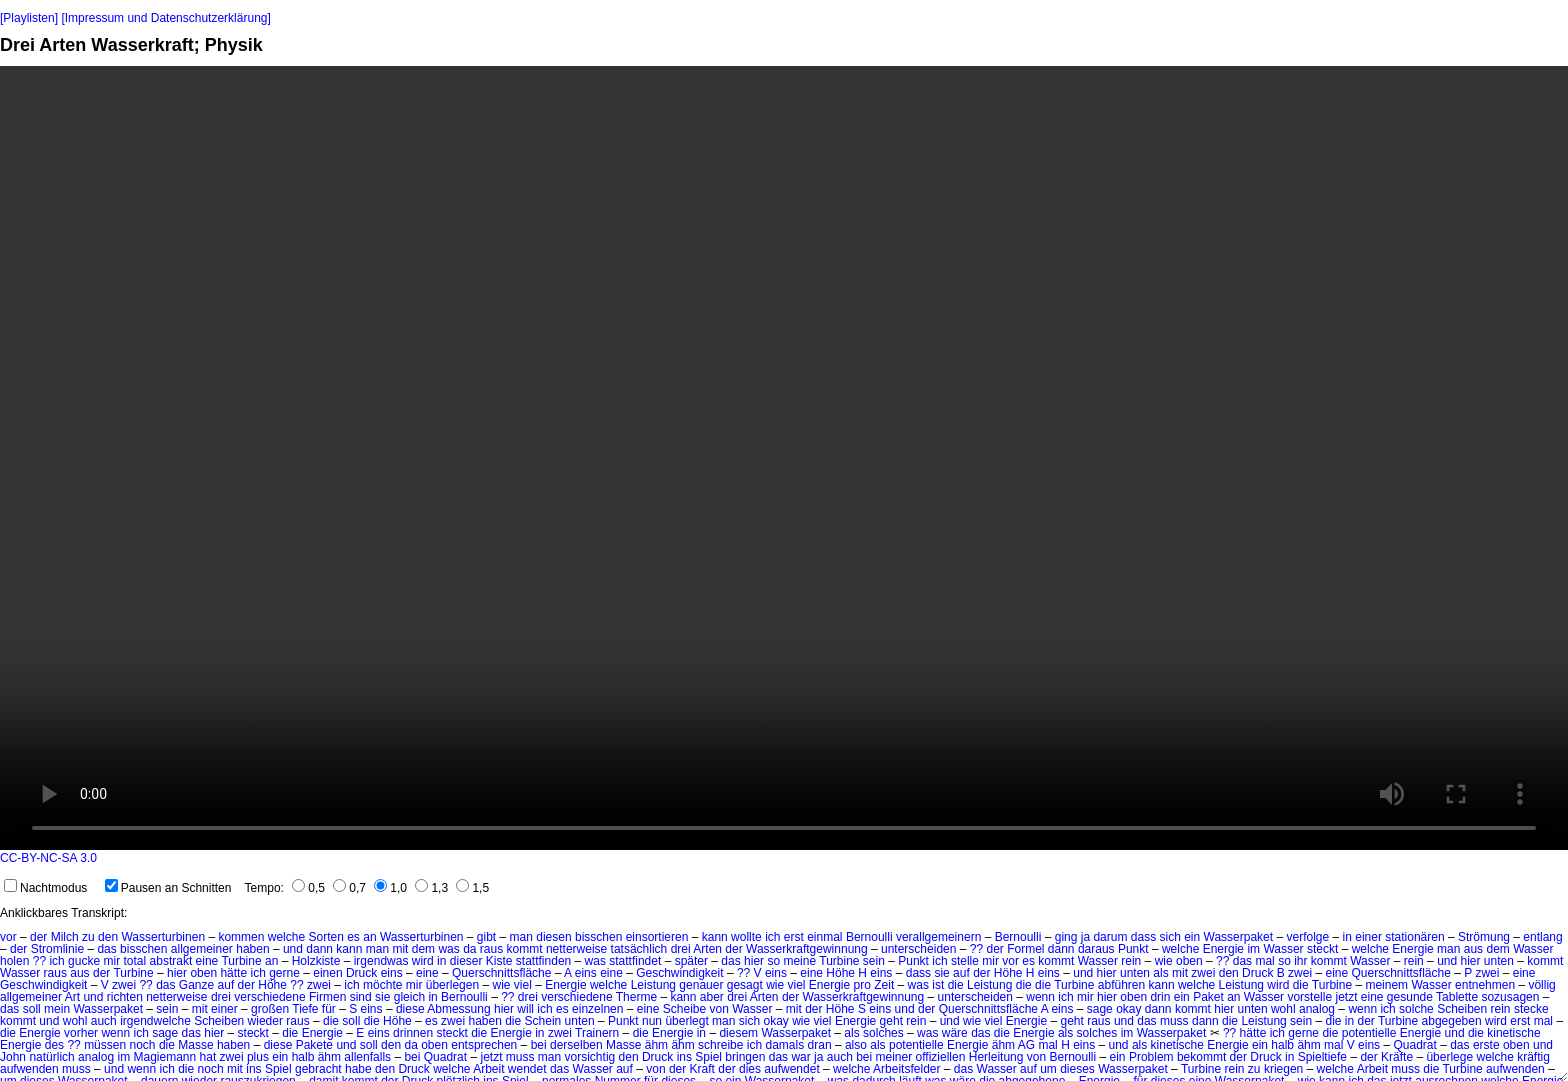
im (1253, 949)
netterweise (576, 949)
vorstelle (1309, 997)
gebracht (318, 1069)
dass (1143, 937)
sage (1100, 1009)
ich (772, 937)
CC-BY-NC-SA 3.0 (48, 858)
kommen (241, 937)
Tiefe (305, 1009)
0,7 (349, 888)
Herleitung (996, 1057)
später (691, 961)
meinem (1386, 985)
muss (1174, 1021)
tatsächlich (639, 949)
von (719, 1009)
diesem (738, 1033)
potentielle (1369, 1033)
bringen (745, 1057)
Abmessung (458, 1009)
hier (754, 961)
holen (14, 961)
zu (88, 937)
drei (681, 949)
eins (392, 973)
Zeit (884, 985)
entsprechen (484, 1045)
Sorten (325, 937)
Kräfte (1397, 1057)
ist (938, 985)
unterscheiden (918, 949)
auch (104, 1021)
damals (785, 1045)
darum (1110, 937)
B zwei (1294, 973)
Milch (65, 937)
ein (1192, 937)
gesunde (1410, 997)
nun (652, 1021)
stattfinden (543, 961)
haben (252, 949)
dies (750, 1069)
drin (1160, 997)
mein (57, 1009)
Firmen (327, 997)
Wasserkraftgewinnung (807, 949)
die (956, 985)
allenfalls (367, 1057)
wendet (527, 1069)
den (108, 937)
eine (207, 961)
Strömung (1484, 937)
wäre (955, 1033)
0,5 (308, 888)
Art (72, 997)
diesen (553, 937)
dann (319, 949)
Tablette (1457, 997)
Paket (1208, 997)
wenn (1040, 997)
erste (1486, 1045)
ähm (656, 1045)
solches (883, 1033)
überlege (1449, 1057)
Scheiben (1462, 1009)
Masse (195, 1045)
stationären (1414, 937)
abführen (1121, 985)
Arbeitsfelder (906, 1069)
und (293, 949)
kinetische (1513, 1033)
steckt (1322, 949)
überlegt (686, 1021)
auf (961, 973)
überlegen (452, 985)
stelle (965, 961)
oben (1189, 961)
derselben (576, 1045)
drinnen (413, 1033)
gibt (486, 937)
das (106, 949)
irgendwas (381, 961)
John (13, 1057)
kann (715, 937)
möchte (382, 985)
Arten (707, 949)
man (521, 937)
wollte (746, 937)
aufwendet (791, 1069)
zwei (1203, 973)
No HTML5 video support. (784, 458)
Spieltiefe (1322, 1057)
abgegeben (1452, 1021)
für (329, 1009)
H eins (875, 973)
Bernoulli (869, 937)
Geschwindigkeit (679, 973)
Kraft (702, 1069)
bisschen (598, 937)
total (135, 961)
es (353, 937)
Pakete (314, 1045)
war (800, 1057)
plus (258, 1057)
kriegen (1283, 1069)
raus (491, 949)
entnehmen (1485, 985)
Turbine (241, 961)
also (856, 1045)
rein (1131, 961)
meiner (894, 1057)
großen (270, 1009)
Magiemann (164, 1057)
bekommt (1201, 1057)
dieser (466, 961)
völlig (1541, 985)
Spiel (708, 1057)
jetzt (1346, 997)
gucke (84, 961)
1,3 (431, 888)
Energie (1223, 949)
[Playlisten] (29, 18)
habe (358, 1069)
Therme (636, 997)
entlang (1542, 937)
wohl (1283, 1009)
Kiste (499, 961)
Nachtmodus (45, 888)
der (38, 937)
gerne (284, 973)
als (1160, 973)
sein (874, 961)
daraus (1096, 949)
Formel (1025, 949)
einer (1368, 937)
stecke (1531, 1009)
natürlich (51, 1057)
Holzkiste (316, 961)
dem (423, 949)
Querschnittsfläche (501, 973)
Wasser (1283, 949)
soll (32, 1009)
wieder (265, 1021)
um (1048, 1069)
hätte (233, 973)
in (1347, 937)
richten (125, 997)
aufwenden (29, 1069)
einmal (824, 937)
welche (286, 937)
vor (8, 937)
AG (1026, 1045)
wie (1164, 961)
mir (111, 961)
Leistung (653, 985)
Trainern (597, 1033)
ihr (1300, 961)
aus (1473, 949)
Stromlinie (57, 949)
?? (976, 949)
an (369, 937)
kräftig (1533, 1057)
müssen (105, 1045)
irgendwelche (155, 1021)
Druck (361, 973)
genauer (701, 985)
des (54, 1045)
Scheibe (684, 1009)
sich (1169, 937)
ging (1066, 937)
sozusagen (1510, 997)
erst (794, 937)
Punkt (1133, 949)
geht (891, 1021)
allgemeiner (202, 949)
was (448, 949)
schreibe (720, 1045)
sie (941, 973)
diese (410, 1009)
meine (799, 961)
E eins (372, 1033)
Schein (543, 1021)
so (773, 961)
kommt (525, 949)
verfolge (1307, 937)
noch (143, 1045)
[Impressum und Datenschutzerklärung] (165, 18)
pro (862, 985)
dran (820, 1045)
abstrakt (171, 961)
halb (1282, 1045)
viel (523, 985)
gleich (409, 997)
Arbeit (488, 1069)
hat (208, 1057)
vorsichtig (590, 1057)
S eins (365, 1009)
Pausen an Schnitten (168, 888)
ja (1085, 937)
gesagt (745, 985)
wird (423, 961)
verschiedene (269, 997)
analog (1317, 1009)
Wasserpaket (1239, 937)
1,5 (472, 888)
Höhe (840, 973)
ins (684, 1057)
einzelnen (597, 1009)
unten (1499, 961)
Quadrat (1414, 1045)
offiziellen (941, 1057)
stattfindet (635, 961)
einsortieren (657, 937)
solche (1416, 1009)
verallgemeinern (938, 937)
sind (361, 997)
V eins (770, 973)
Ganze (196, 985)
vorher (81, 1033)
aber (712, 997)
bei (539, 1045)
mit (400, 949)
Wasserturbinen (163, 937)
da (469, 949)
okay (1128, 1009)
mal (1264, 961)
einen (327, 973)
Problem (1151, 1057)
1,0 (390, 888)
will (525, 1009)
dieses (1077, 1069)
